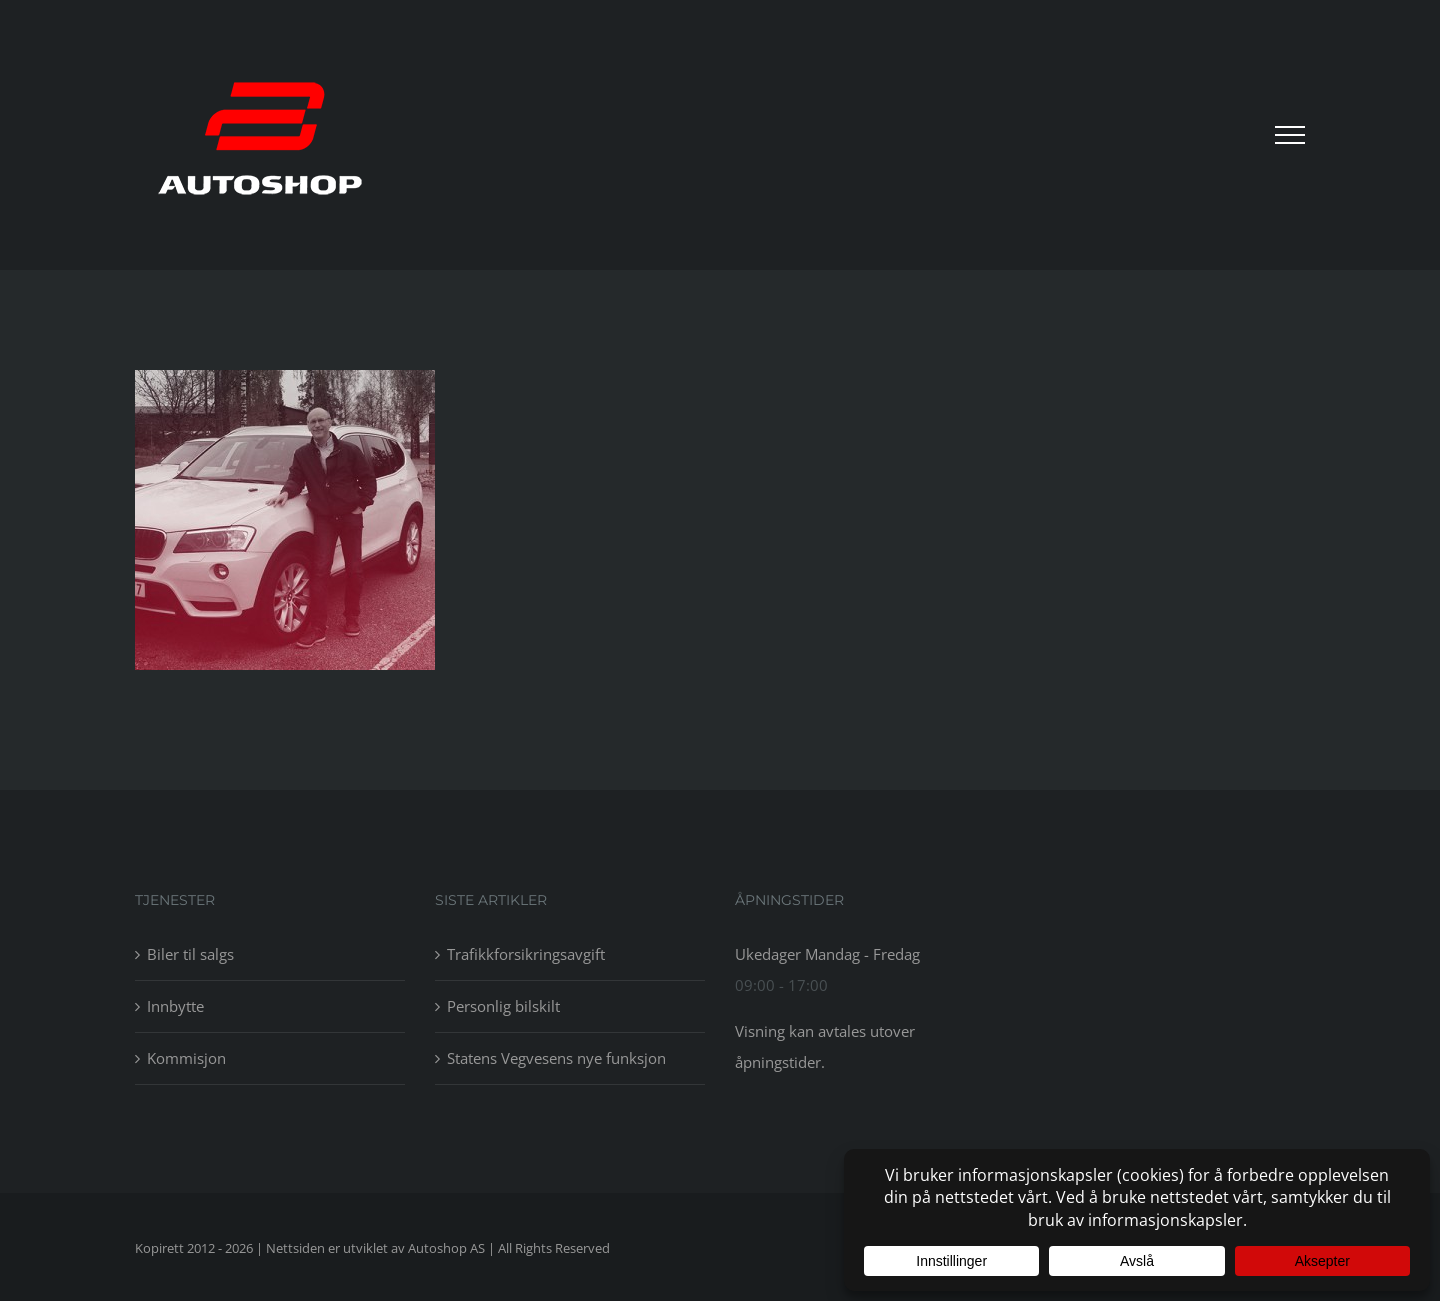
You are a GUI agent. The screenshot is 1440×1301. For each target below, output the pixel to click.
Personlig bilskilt (503, 1006)
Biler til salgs (190, 954)
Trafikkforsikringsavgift (526, 954)
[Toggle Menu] (1290, 135)
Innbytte (175, 1006)
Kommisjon (186, 1058)
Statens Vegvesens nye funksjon (556, 1058)
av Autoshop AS (438, 1248)
